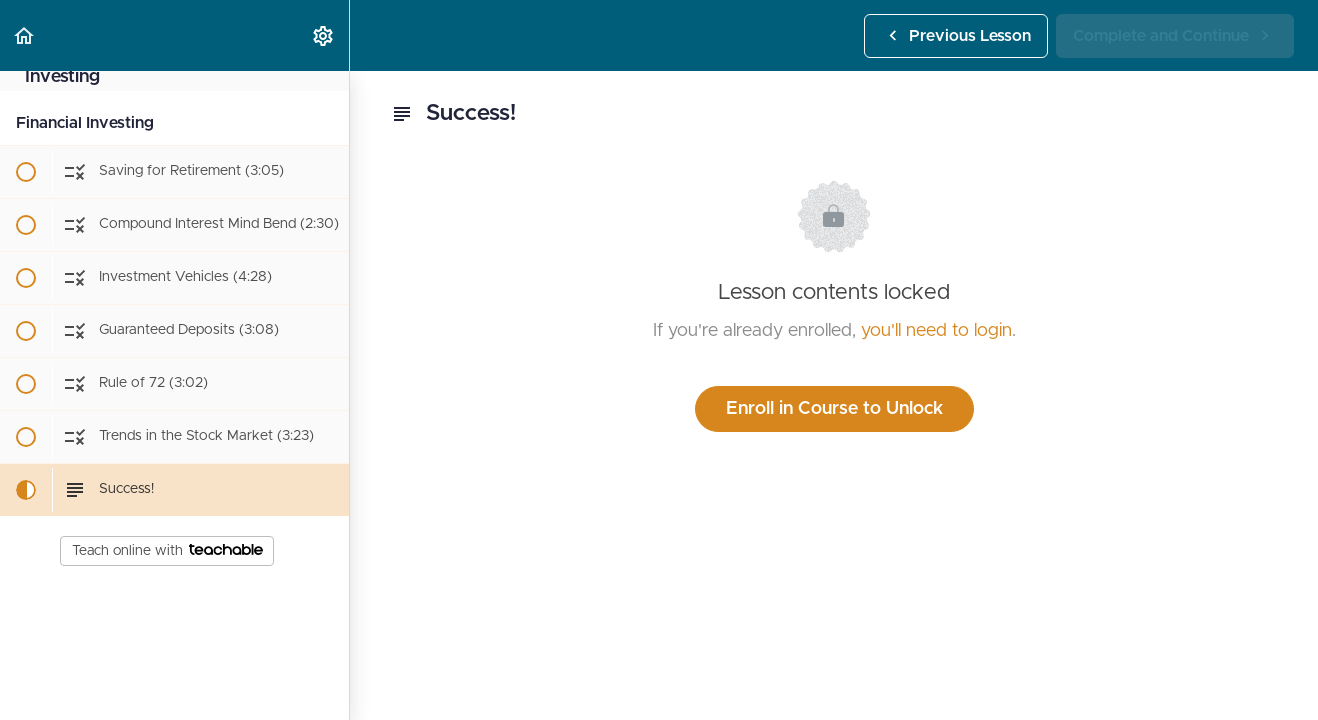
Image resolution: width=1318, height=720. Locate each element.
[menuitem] (324, 35)
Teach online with (167, 551)
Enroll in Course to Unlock (834, 409)
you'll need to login (936, 331)
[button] (25, 35)
